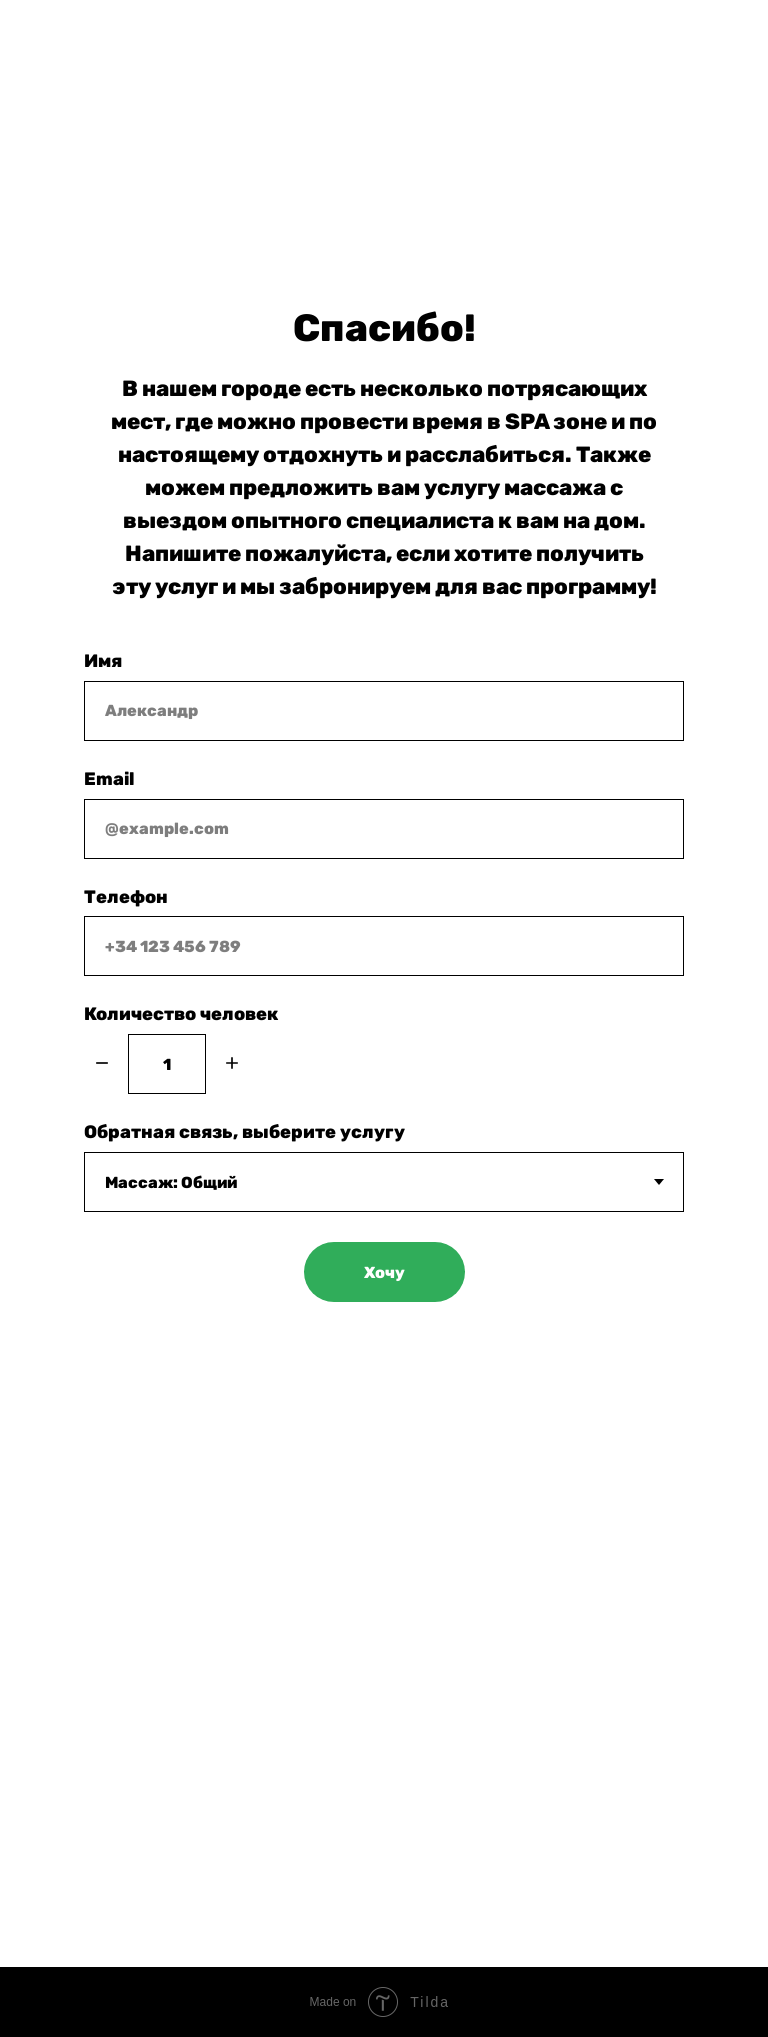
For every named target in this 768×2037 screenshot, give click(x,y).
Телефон (126, 897)
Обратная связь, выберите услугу (244, 1132)
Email (109, 779)
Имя (103, 661)
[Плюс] (232, 1064)
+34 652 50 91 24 (164, 146)
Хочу (384, 1272)
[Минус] (102, 1064)
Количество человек (181, 1014)
